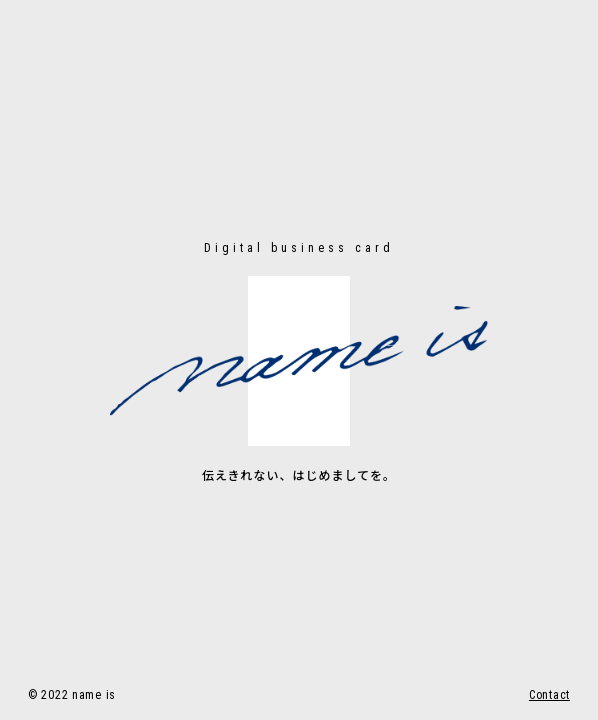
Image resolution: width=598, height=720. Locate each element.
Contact (549, 695)
